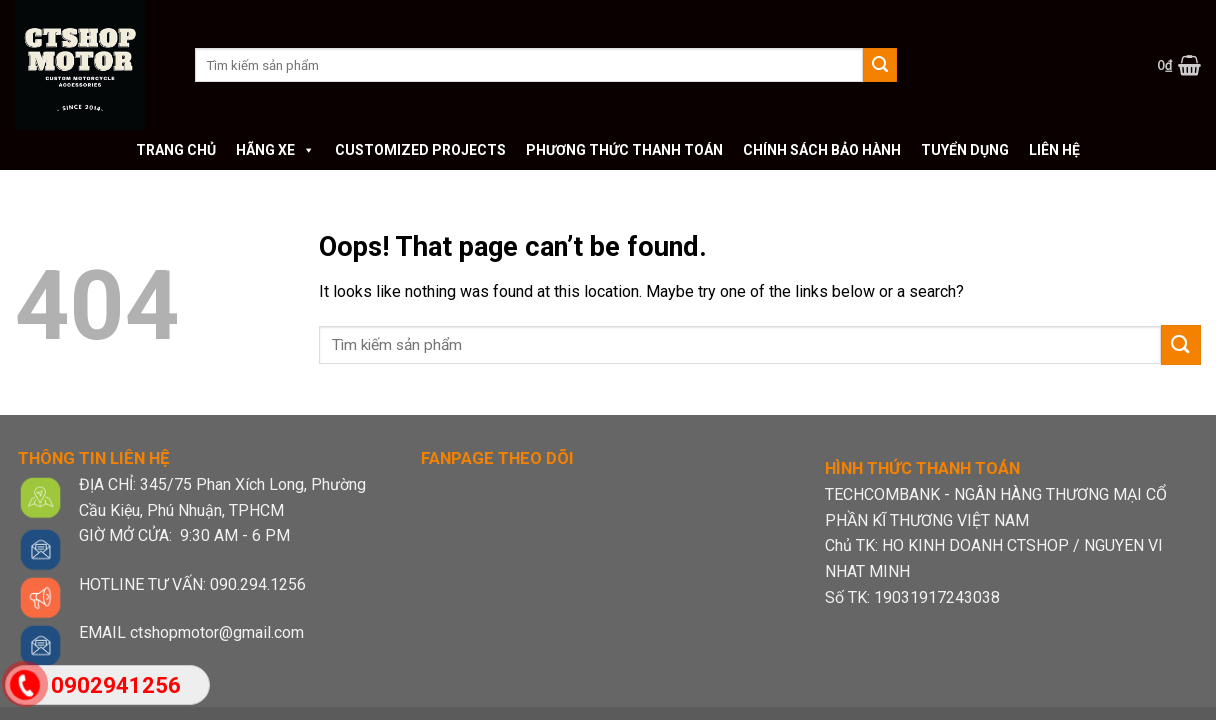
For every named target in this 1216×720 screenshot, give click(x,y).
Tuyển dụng (965, 150)
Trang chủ (176, 150)
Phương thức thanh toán (624, 150)
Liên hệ (1054, 150)
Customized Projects (420, 150)
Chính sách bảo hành (822, 150)
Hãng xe (275, 150)
